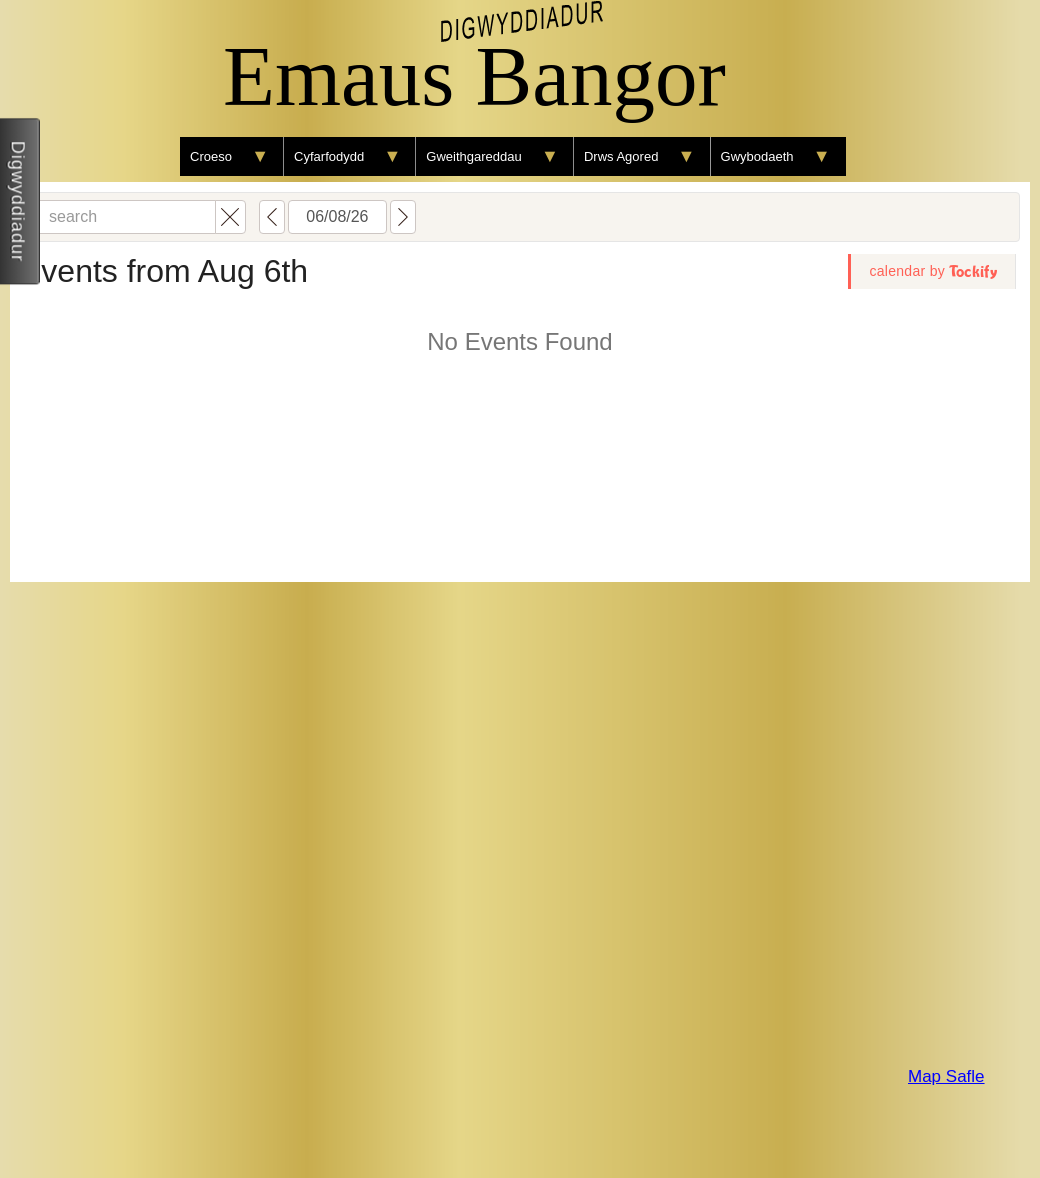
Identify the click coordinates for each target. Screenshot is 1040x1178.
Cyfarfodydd (329, 156)
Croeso (211, 156)
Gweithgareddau (473, 156)
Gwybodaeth (757, 156)
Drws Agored (621, 156)
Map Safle (946, 1076)
